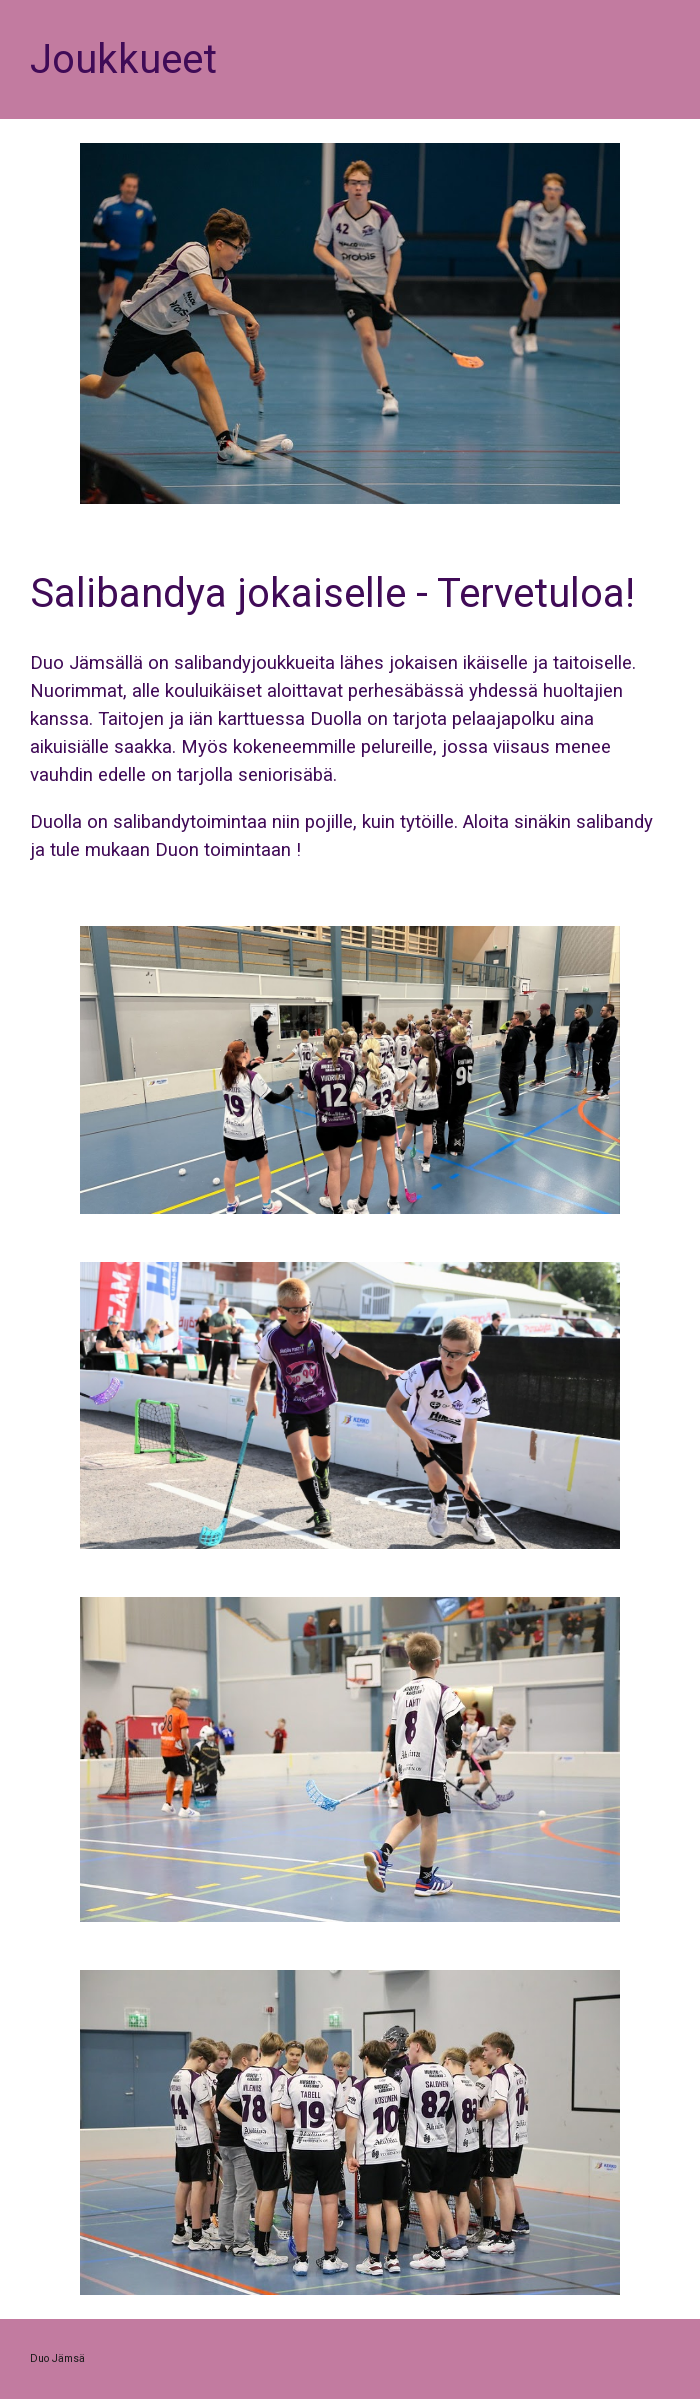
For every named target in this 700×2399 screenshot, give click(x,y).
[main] (350, 59)
